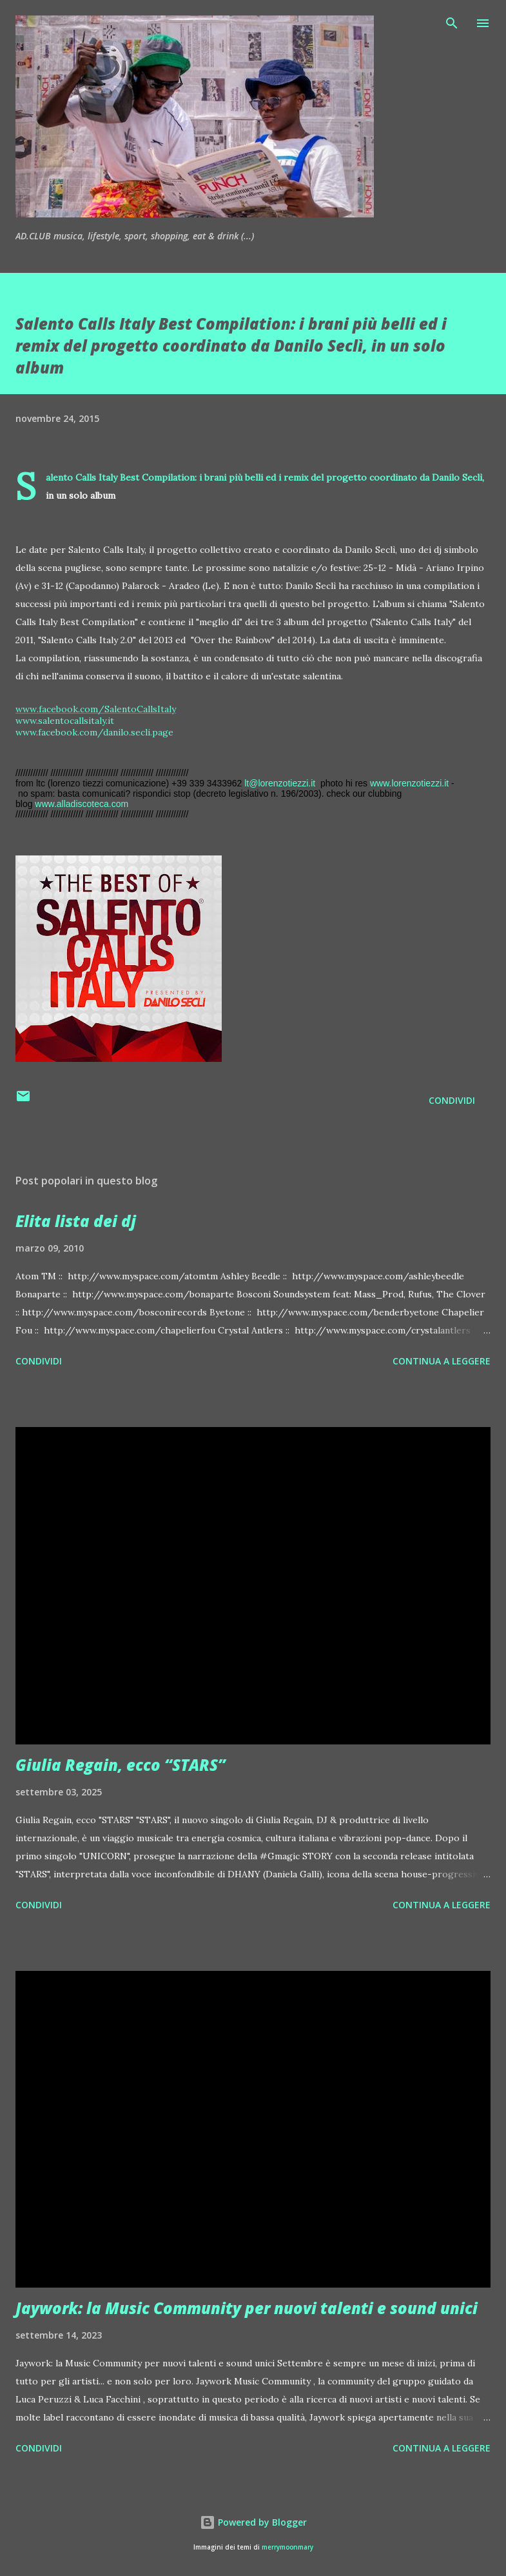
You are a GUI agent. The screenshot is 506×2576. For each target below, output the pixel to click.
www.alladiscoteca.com (81, 804)
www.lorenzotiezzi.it (409, 783)
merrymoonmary (287, 2547)
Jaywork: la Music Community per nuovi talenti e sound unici (246, 2308)
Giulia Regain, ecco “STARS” (120, 1764)
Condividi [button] (452, 1100)
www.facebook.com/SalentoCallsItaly (95, 709)
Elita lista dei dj (75, 1221)
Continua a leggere (442, 1361)
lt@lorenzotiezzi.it (279, 783)
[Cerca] (452, 23)
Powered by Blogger (253, 2522)
